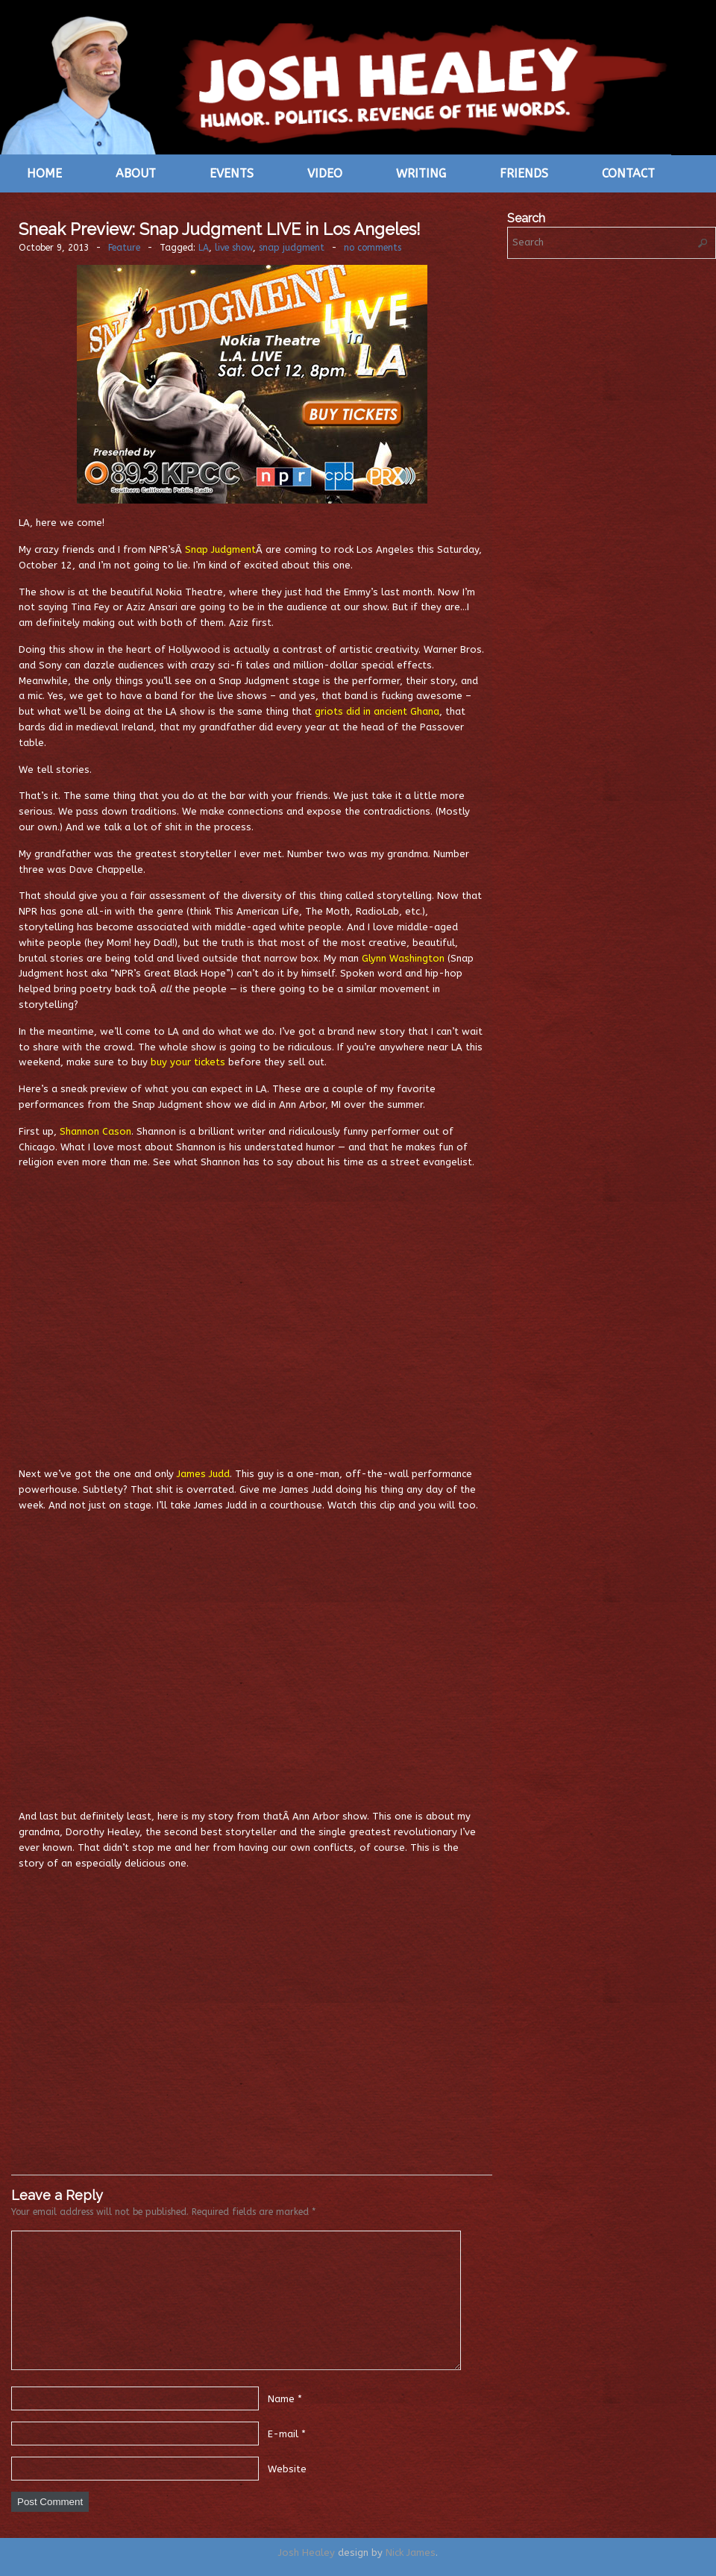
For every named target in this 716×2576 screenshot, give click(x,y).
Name (281, 2398)
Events (232, 173)
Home (44, 173)
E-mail (283, 2433)
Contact (628, 173)
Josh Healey (306, 2552)
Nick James (411, 2552)
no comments (372, 247)
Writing (421, 173)
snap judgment (291, 247)
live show (234, 247)
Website (287, 2469)
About (136, 173)
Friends (524, 173)
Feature (124, 247)
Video (324, 173)
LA (203, 247)
